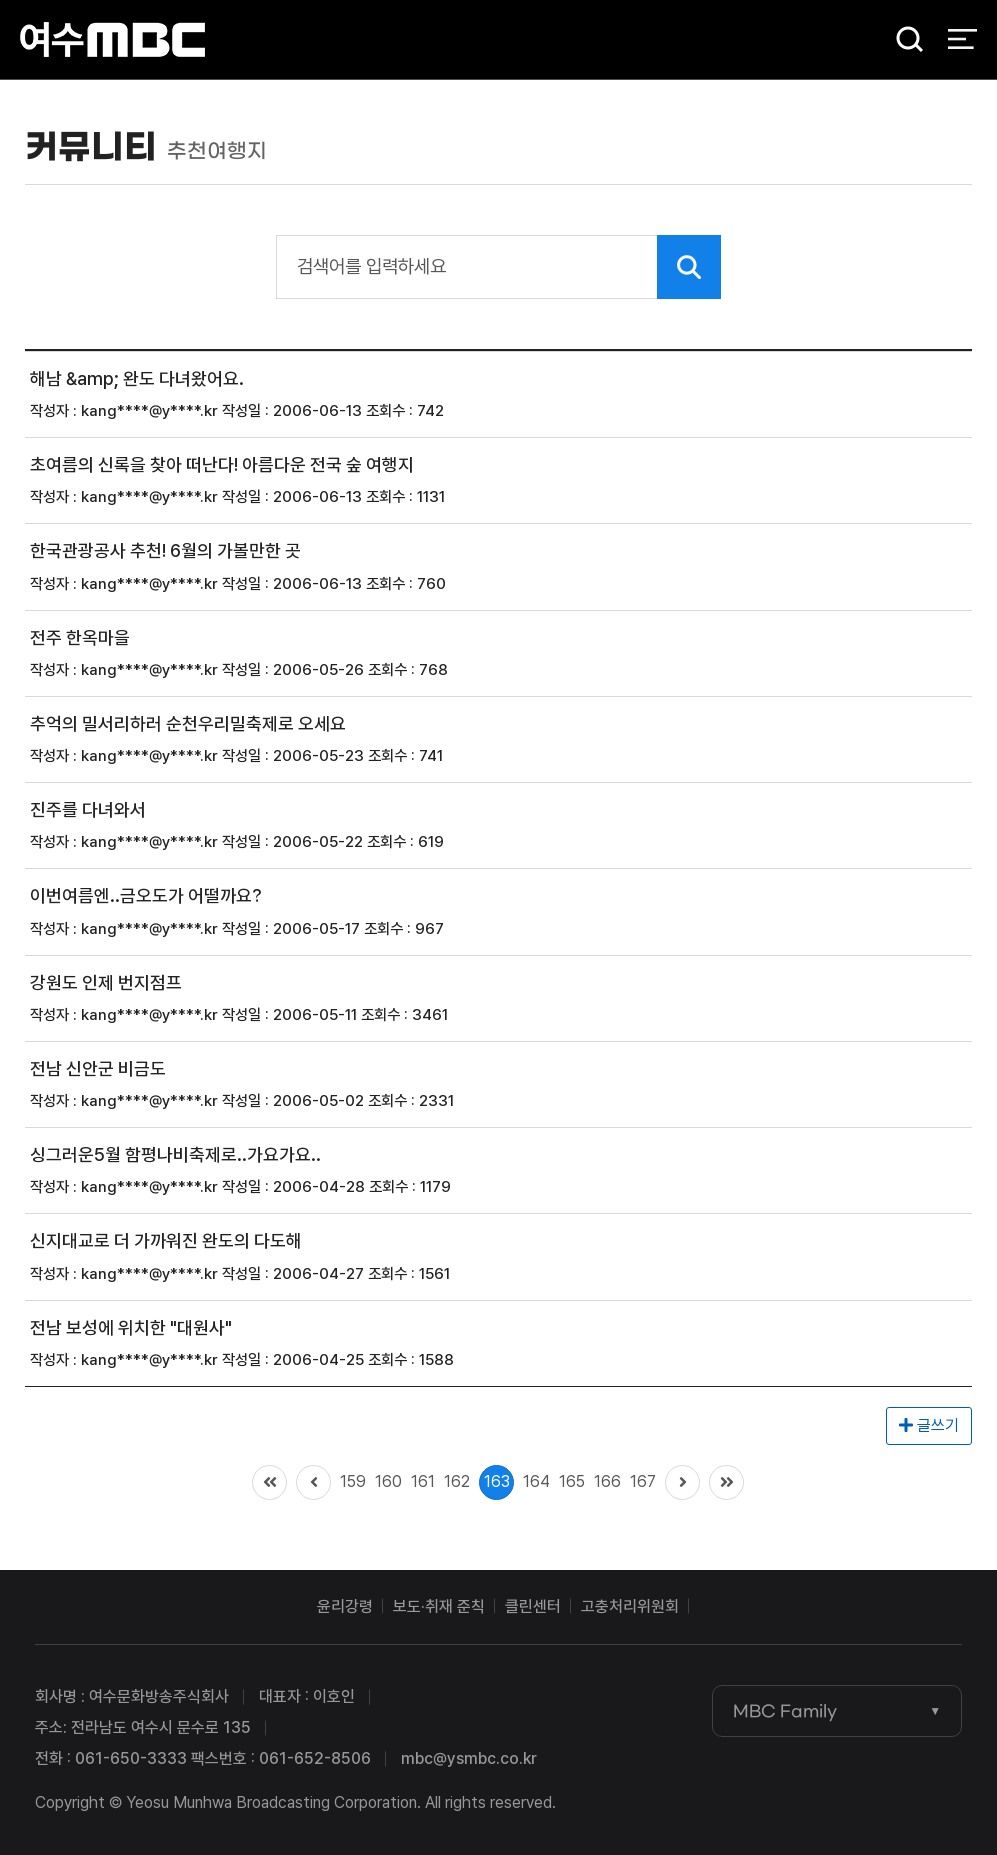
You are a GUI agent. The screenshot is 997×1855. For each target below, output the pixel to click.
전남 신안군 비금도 (98, 1068)
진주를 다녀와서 (88, 809)
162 (457, 1481)
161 (423, 1481)
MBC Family (785, 1711)
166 (607, 1481)
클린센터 (533, 1606)
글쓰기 (929, 1425)
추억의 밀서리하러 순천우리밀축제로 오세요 (188, 723)
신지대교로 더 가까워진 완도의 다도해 (166, 1241)
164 (536, 1481)
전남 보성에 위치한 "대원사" (131, 1327)
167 (643, 1481)
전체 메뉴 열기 (962, 40)
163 (497, 1481)
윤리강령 (345, 1606)
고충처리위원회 (630, 1606)
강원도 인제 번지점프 (106, 982)
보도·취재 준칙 (439, 1606)
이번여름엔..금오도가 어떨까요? (146, 896)
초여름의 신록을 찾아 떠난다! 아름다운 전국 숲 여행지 (222, 464)
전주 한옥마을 (80, 637)
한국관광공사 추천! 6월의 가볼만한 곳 (165, 551)
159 (353, 1481)
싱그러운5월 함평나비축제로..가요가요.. (175, 1154)
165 (572, 1481)
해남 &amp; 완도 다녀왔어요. (137, 378)
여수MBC (112, 39)
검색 (903, 40)
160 (388, 1481)
